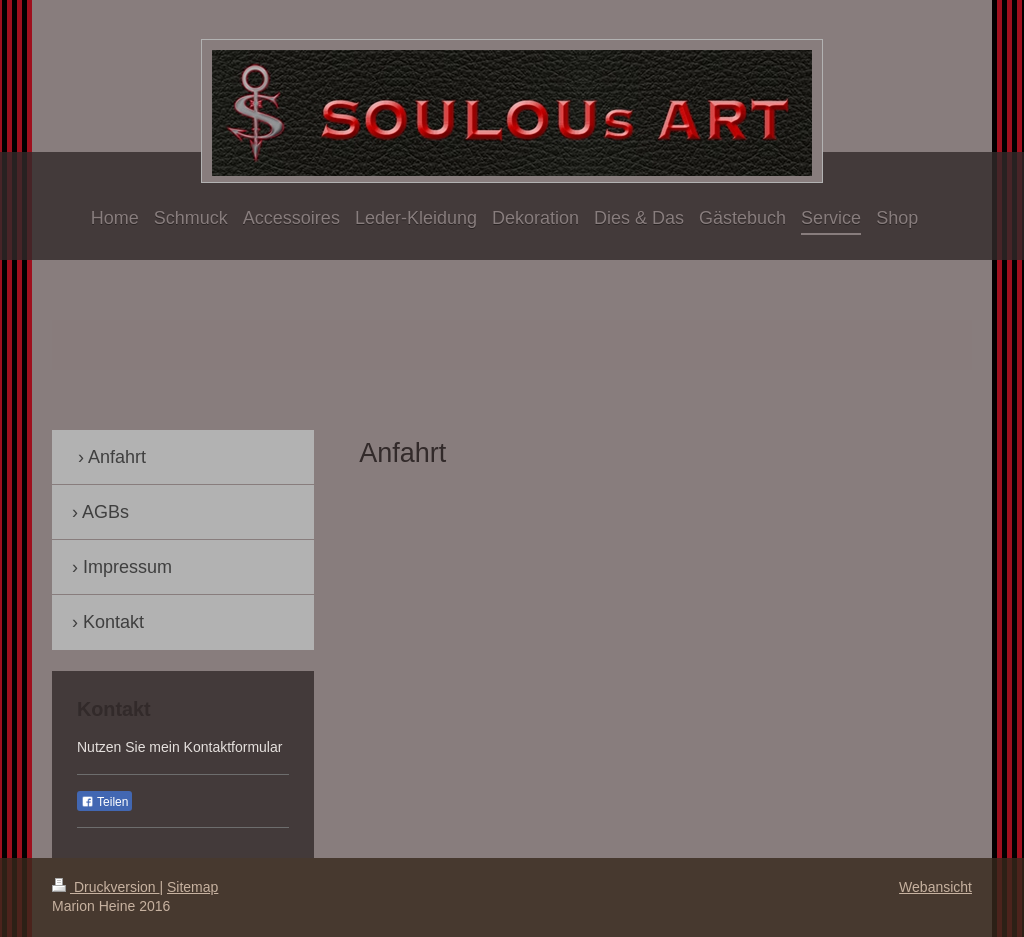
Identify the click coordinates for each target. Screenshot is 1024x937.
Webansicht (935, 887)
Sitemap (192, 887)
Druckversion (105, 887)
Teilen (104, 802)
